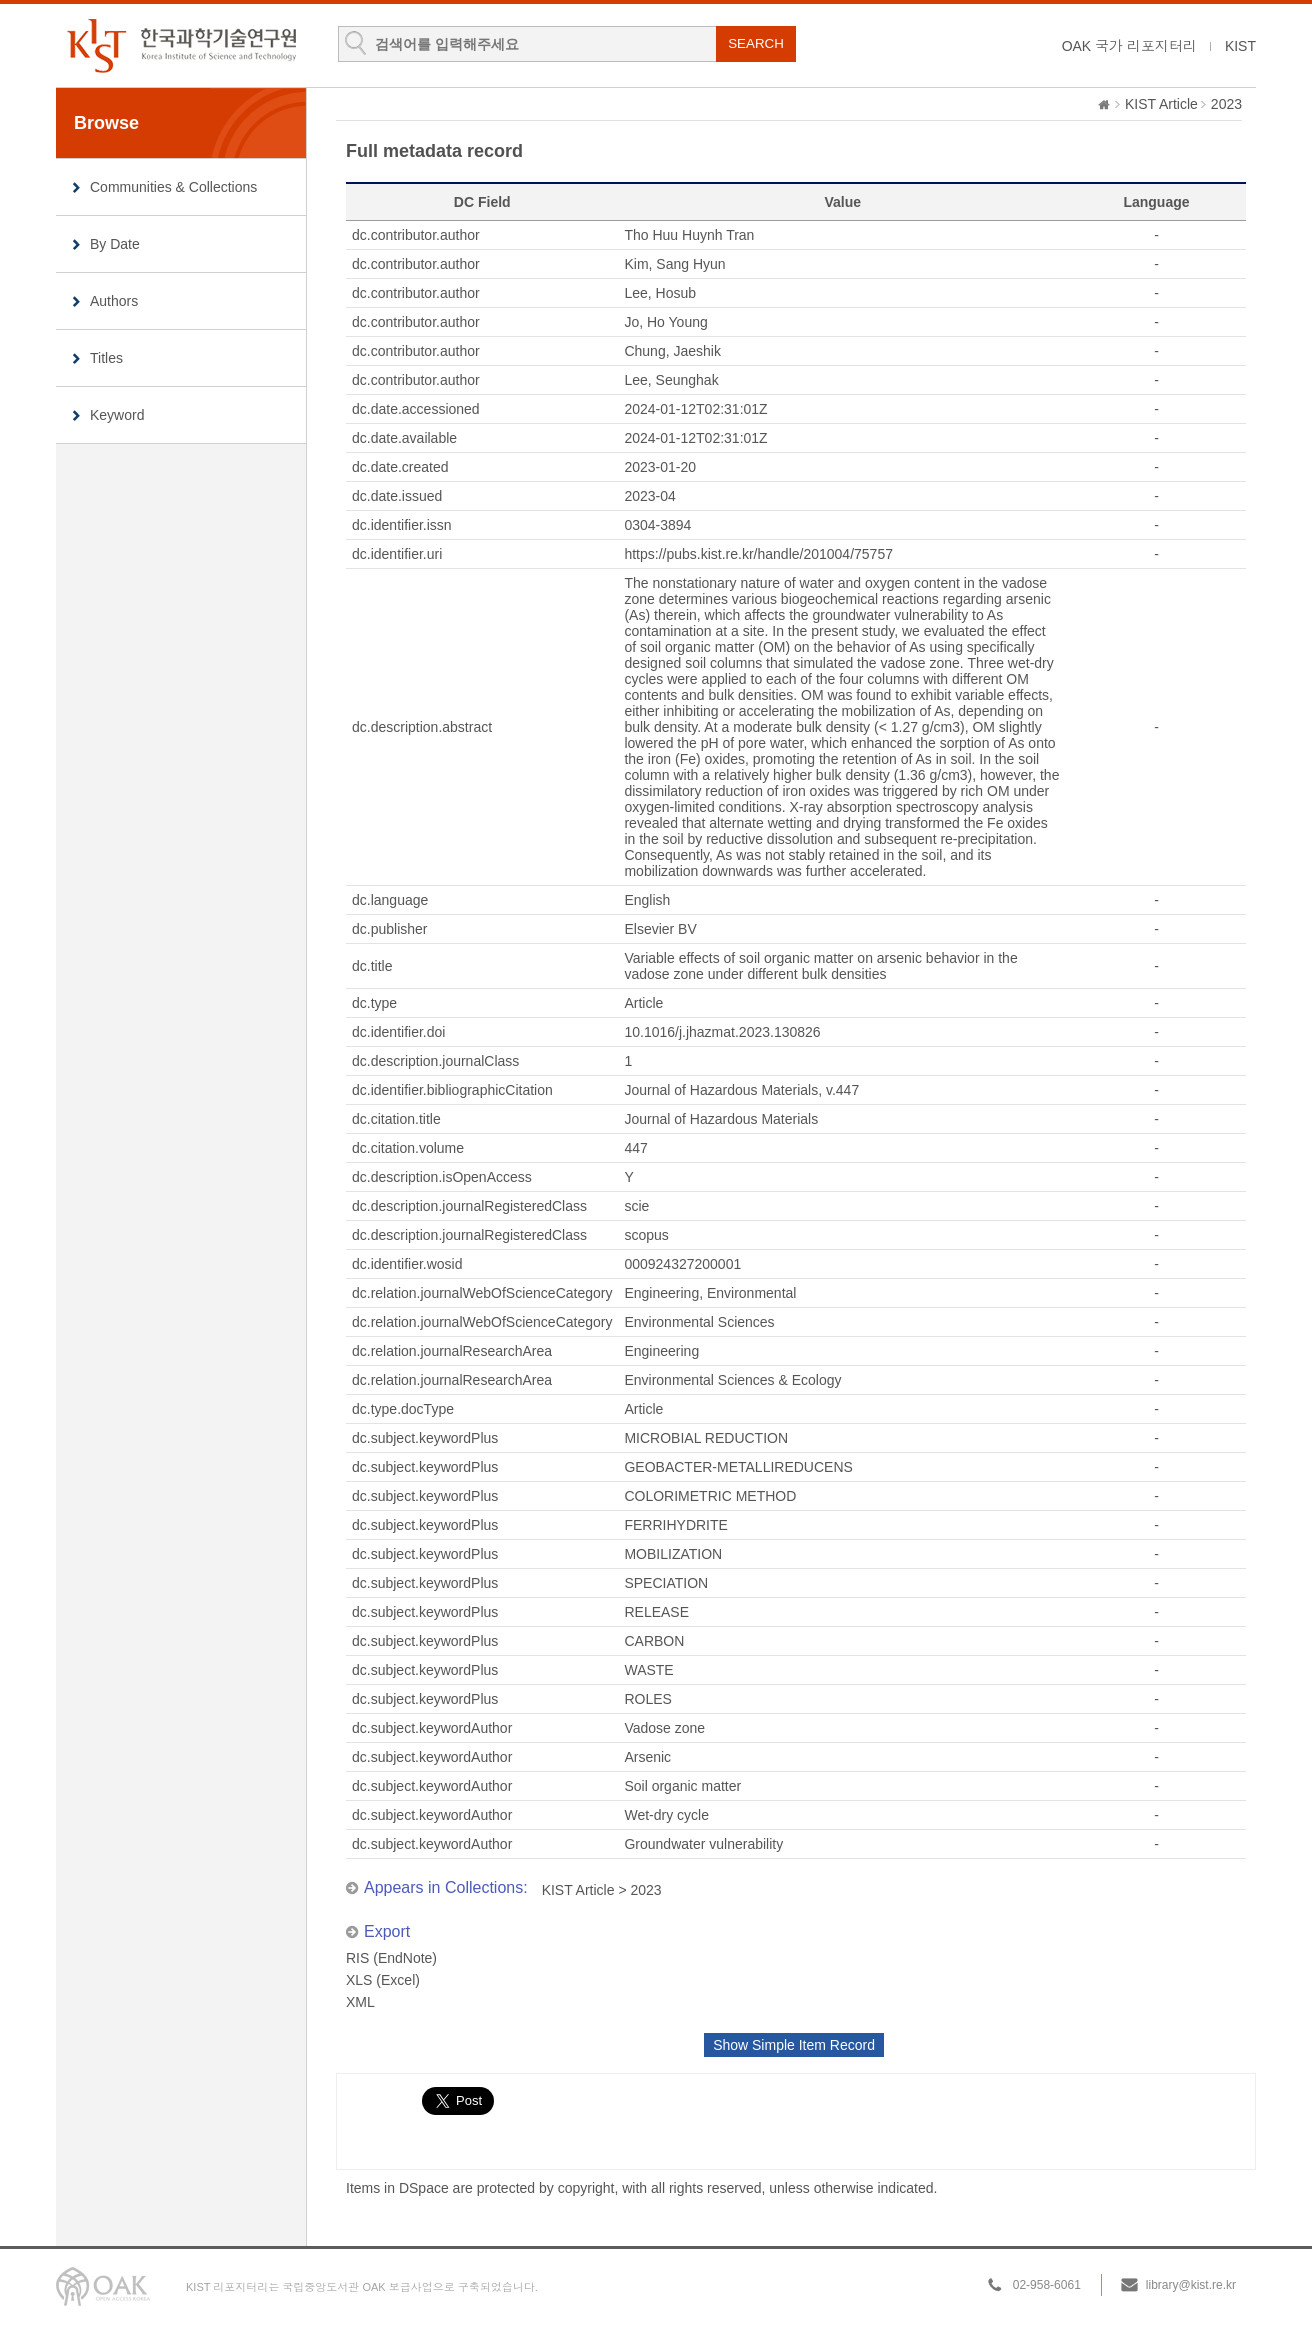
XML (360, 2002)
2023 (1226, 104)
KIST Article (1161, 104)
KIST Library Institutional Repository (181, 45)
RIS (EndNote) (391, 1958)
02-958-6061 (1047, 2285)
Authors (114, 301)
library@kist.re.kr (1191, 2285)
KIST (1240, 46)
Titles (106, 358)
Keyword (117, 415)
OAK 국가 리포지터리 (1129, 46)
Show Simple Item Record (794, 2045)
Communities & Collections (173, 187)
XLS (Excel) (383, 1980)
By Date (115, 244)
